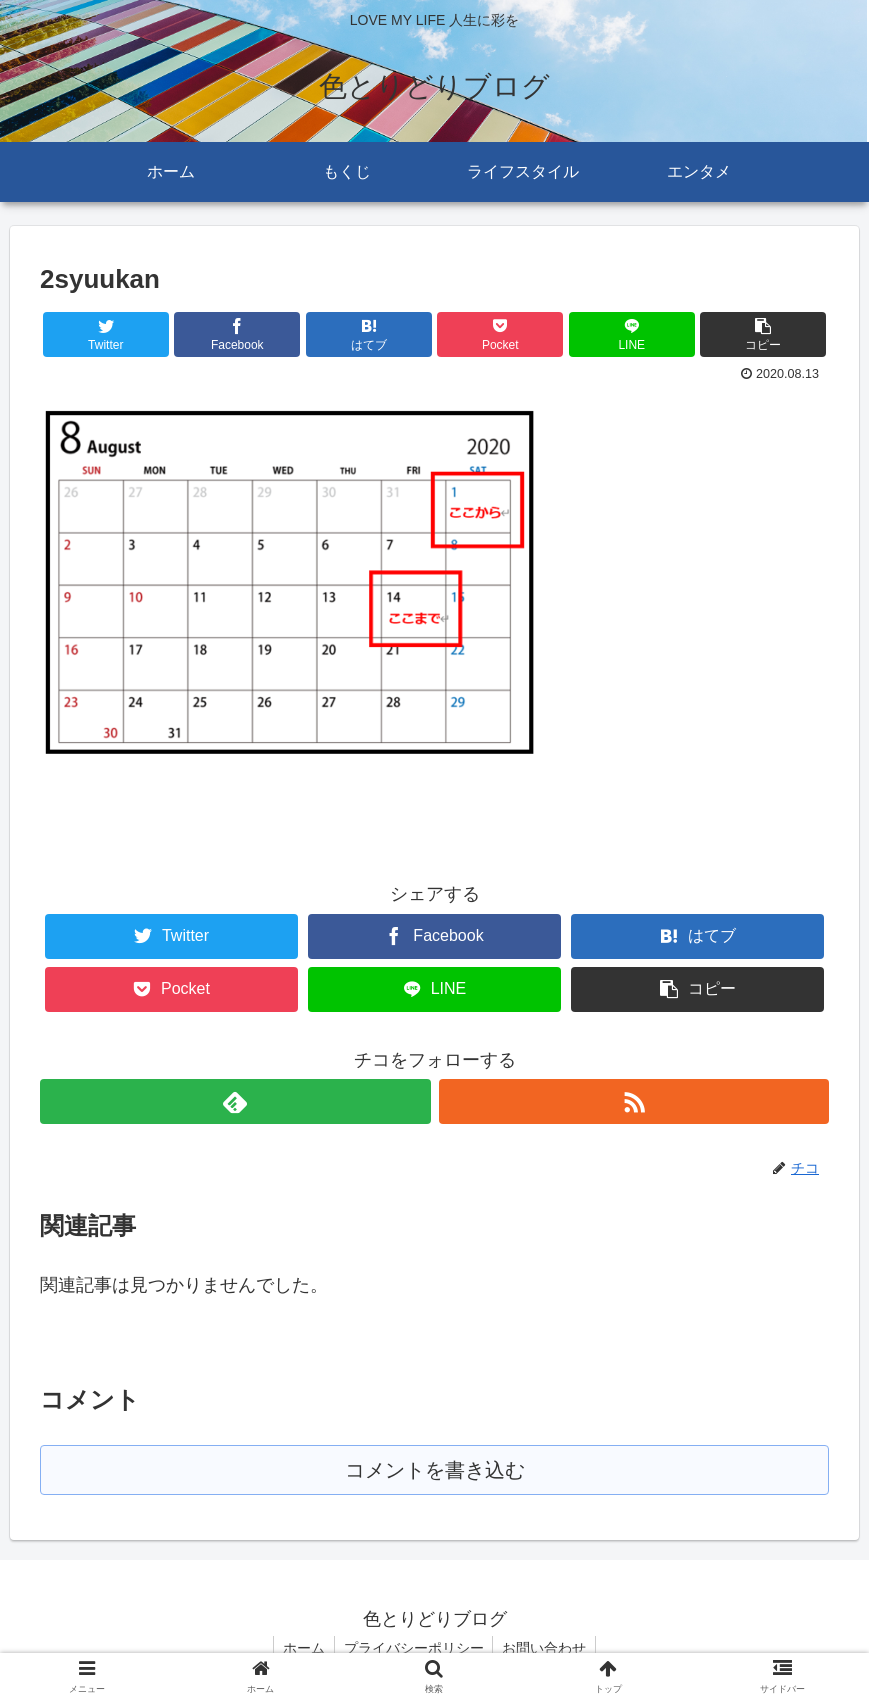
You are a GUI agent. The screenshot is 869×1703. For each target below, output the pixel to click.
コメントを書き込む (434, 1470)
